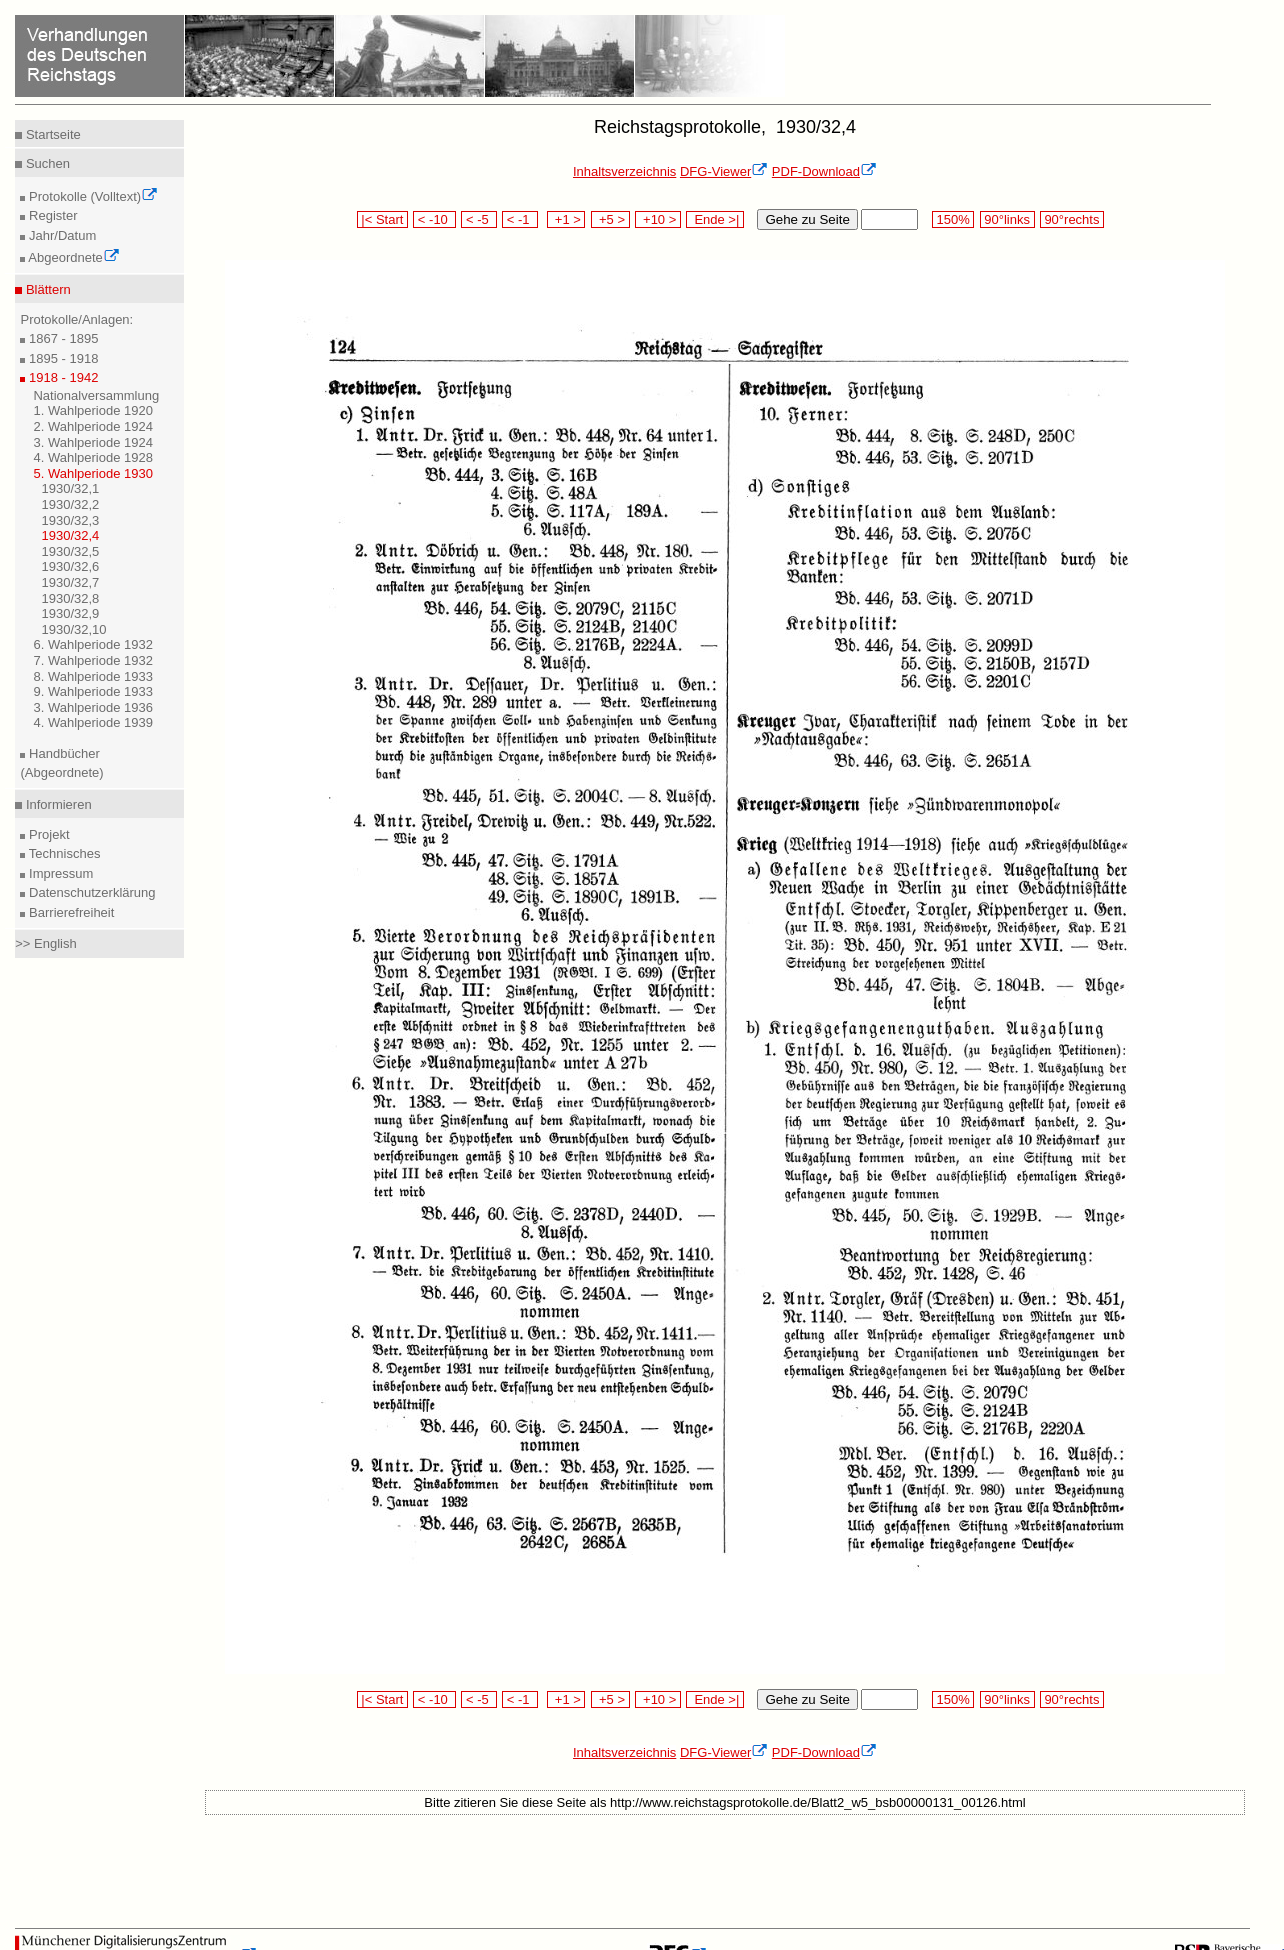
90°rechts (1072, 219)
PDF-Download (824, 171)
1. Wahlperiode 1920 (93, 410)
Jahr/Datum (60, 235)
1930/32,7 (70, 582)
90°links (1007, 219)
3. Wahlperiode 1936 (93, 707)
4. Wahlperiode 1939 (93, 722)
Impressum (59, 873)
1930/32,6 (70, 566)
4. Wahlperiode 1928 (93, 457)
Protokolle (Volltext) (91, 196)
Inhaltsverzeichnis (624, 171)
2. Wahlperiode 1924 (93, 426)
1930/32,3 (70, 520)
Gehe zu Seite (807, 219)
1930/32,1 (70, 488)
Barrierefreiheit (69, 912)
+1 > (566, 219)
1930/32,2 (70, 504)
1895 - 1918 (61, 358)
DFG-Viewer (724, 171)
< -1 (520, 219)
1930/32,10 (73, 629)
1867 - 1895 (61, 338)
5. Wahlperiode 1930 (93, 473)
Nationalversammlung (96, 395)
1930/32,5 (70, 551)
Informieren (56, 804)
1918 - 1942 (61, 377)
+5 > (610, 219)
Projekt (47, 834)
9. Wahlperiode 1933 (93, 691)
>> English (45, 943)
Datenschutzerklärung (90, 892)
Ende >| (715, 219)
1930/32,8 (70, 598)
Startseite (51, 134)
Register (51, 215)
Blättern (46, 289)
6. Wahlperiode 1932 (93, 644)
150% (953, 219)
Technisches (62, 853)
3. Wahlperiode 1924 (93, 442)
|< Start (382, 219)
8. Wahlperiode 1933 (93, 676)
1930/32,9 (70, 613)
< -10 (434, 219)
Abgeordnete (72, 257)
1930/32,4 (70, 535)
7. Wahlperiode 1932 (93, 660)
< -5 (479, 219)
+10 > (658, 219)
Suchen (46, 163)
